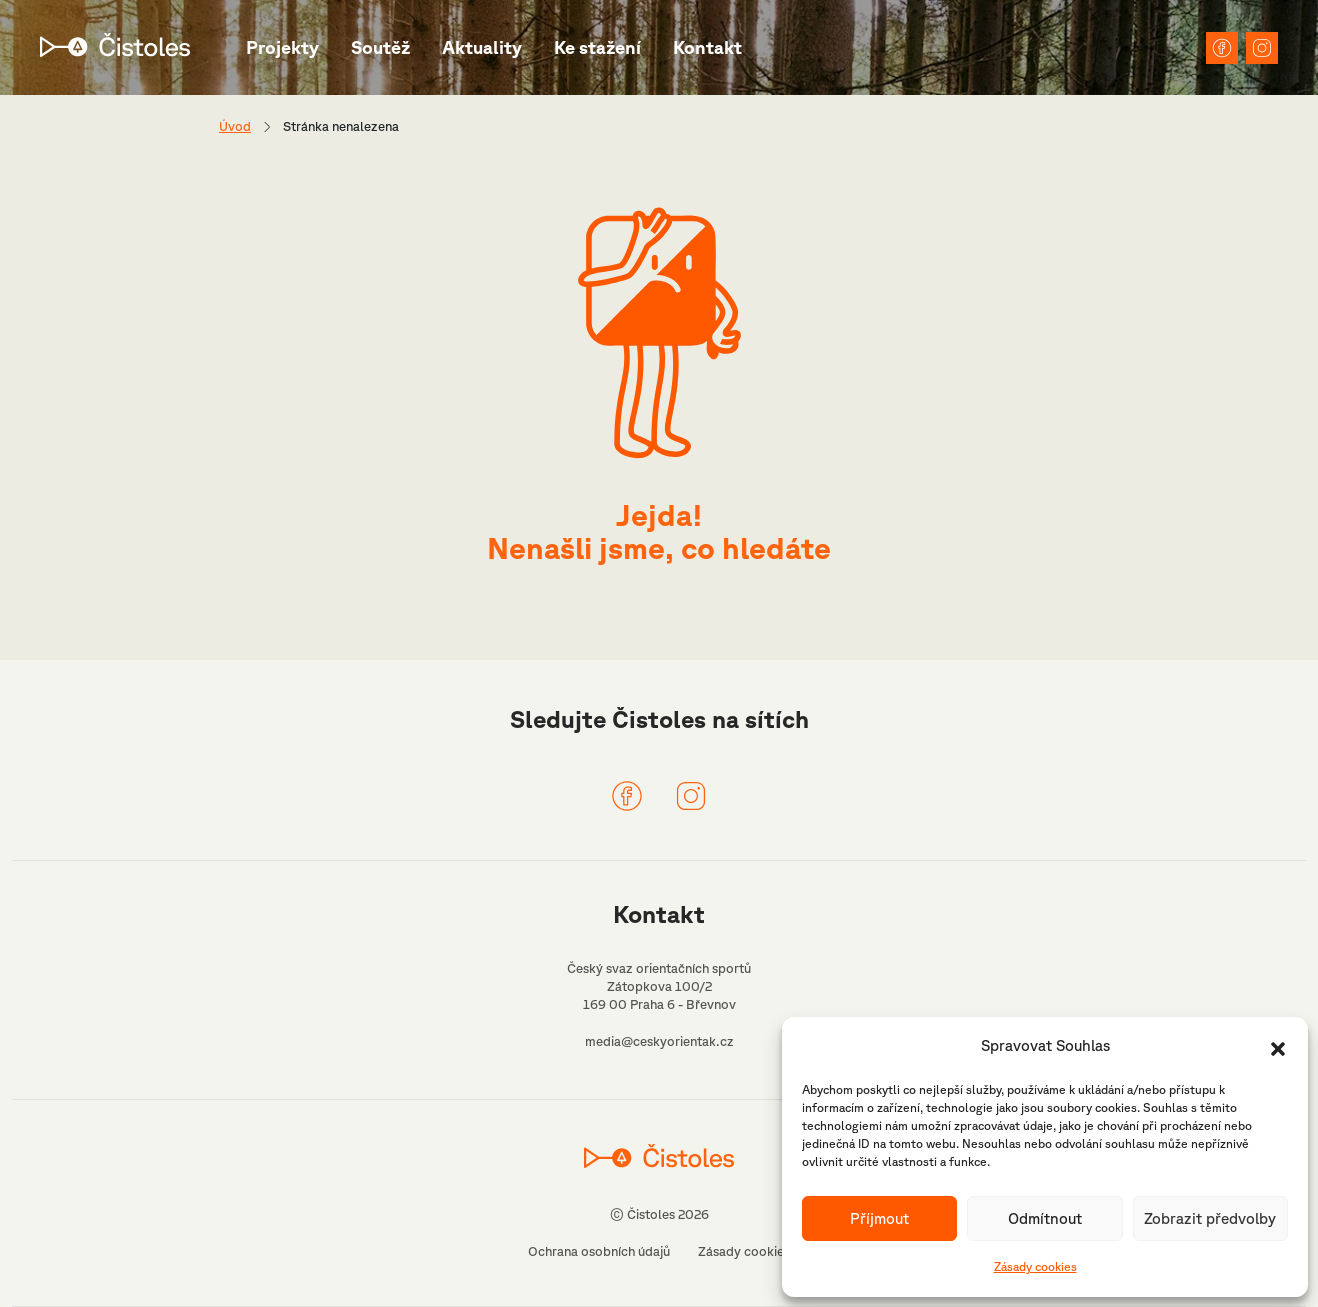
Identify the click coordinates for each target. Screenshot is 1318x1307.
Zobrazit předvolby (1210, 1218)
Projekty (282, 47)
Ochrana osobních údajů (599, 1251)
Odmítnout (1045, 1218)
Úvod (235, 126)
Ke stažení (597, 47)
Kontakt (707, 47)
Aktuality (482, 47)
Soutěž (380, 47)
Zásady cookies (1035, 1266)
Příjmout (879, 1218)
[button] (1278, 1047)
